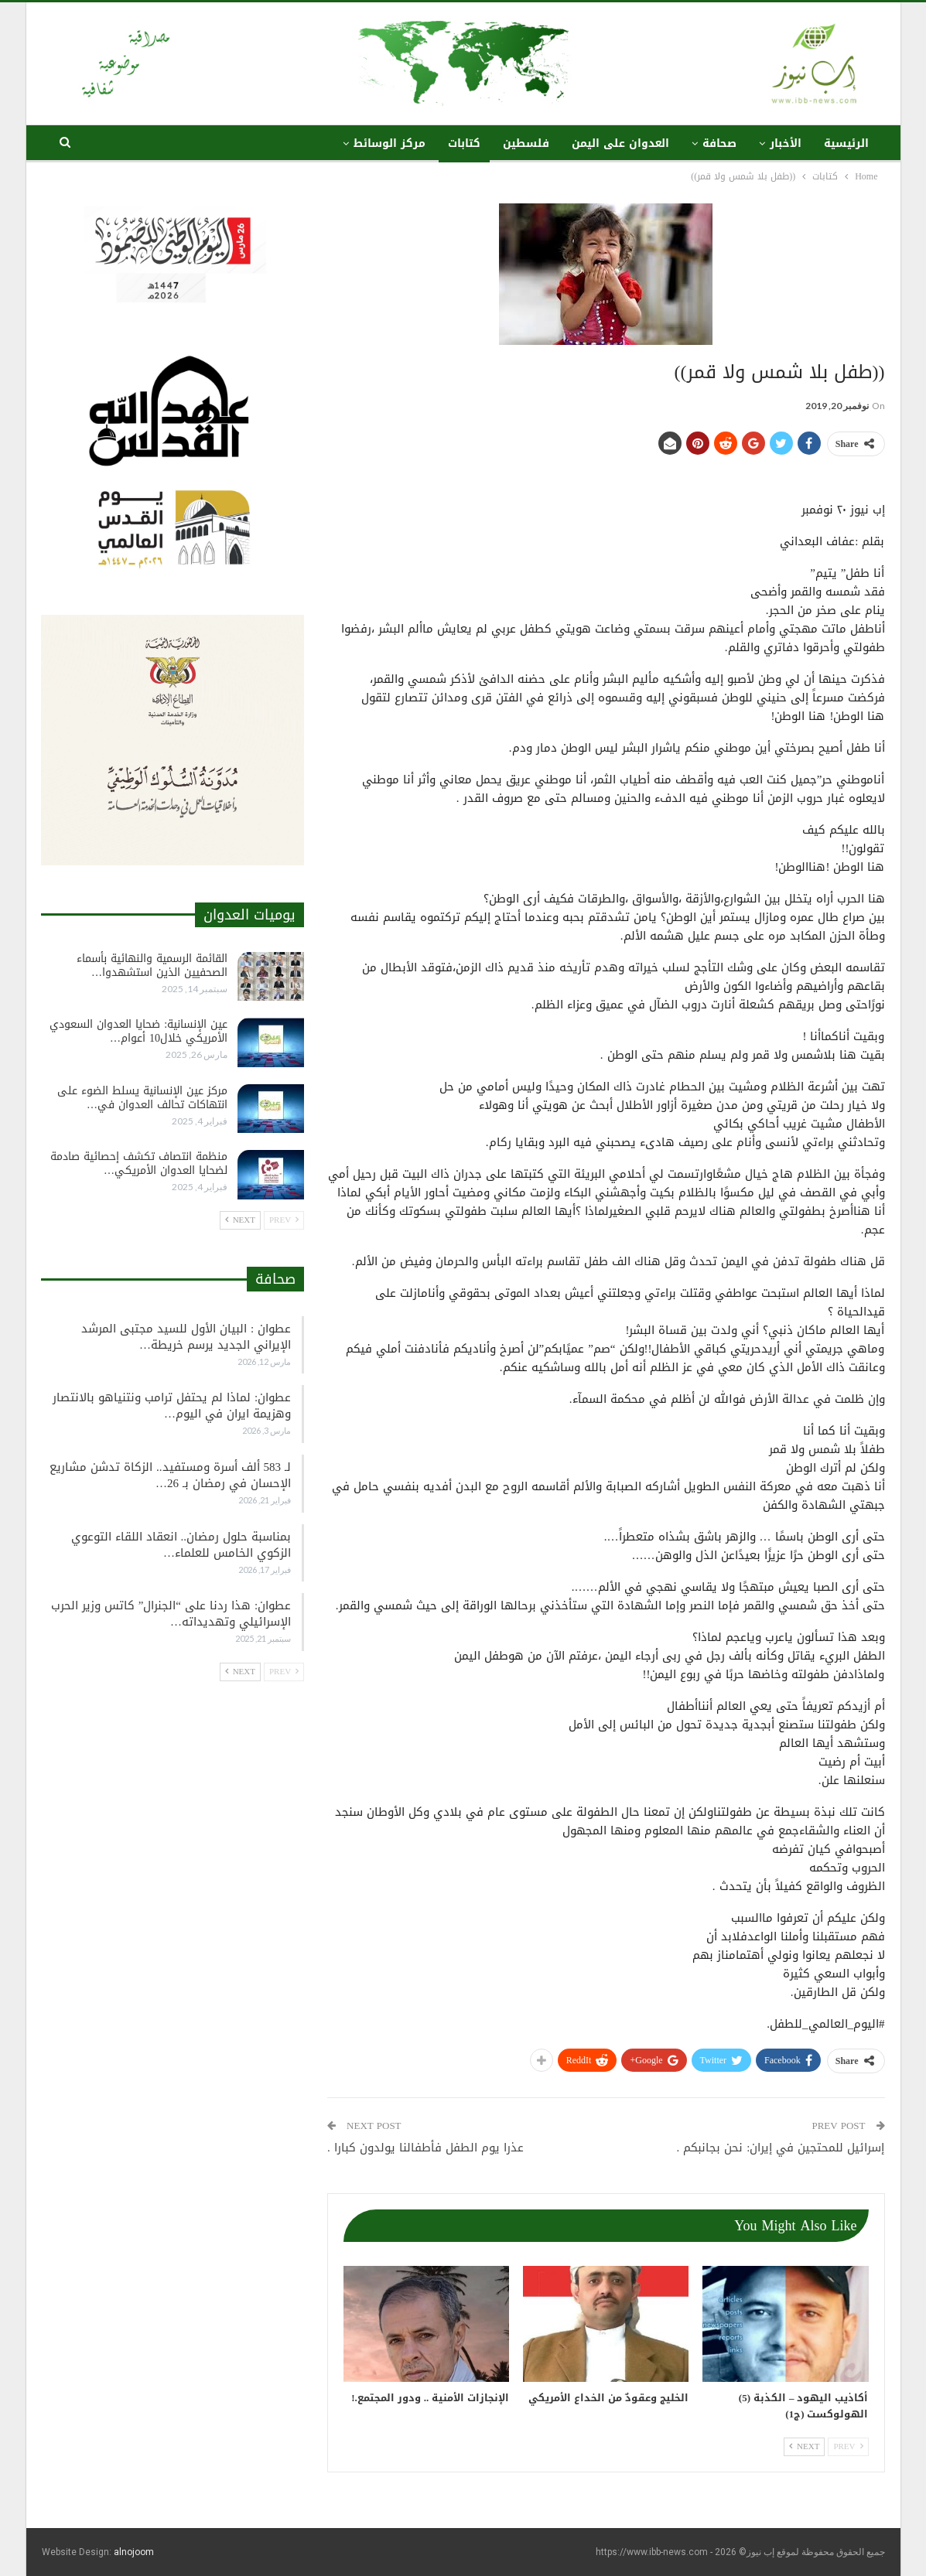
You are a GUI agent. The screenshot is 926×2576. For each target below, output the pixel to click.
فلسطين (526, 143)
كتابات (464, 143)
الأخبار (785, 143)
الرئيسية (846, 143)
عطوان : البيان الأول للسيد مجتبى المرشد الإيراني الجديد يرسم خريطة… (186, 1337)
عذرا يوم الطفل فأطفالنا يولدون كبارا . (425, 2147)
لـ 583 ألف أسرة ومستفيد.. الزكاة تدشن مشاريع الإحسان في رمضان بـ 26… (170, 1475)
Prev (848, 2446)
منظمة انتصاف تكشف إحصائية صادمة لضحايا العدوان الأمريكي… (138, 1163)
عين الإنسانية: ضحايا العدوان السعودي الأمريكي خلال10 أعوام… (138, 1031)
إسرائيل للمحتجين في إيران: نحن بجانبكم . (781, 2147)
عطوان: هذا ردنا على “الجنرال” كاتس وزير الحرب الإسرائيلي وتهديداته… (171, 1614)
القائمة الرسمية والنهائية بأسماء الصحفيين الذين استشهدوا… (152, 965)
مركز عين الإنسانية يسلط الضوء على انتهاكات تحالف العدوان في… (142, 1097)
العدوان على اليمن (620, 143)
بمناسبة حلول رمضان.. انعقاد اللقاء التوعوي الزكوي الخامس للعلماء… (181, 1545)
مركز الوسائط (389, 143)
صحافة (719, 143)
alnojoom (134, 2552)
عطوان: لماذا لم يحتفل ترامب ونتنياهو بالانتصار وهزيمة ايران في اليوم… (172, 1405)
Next (804, 2446)
